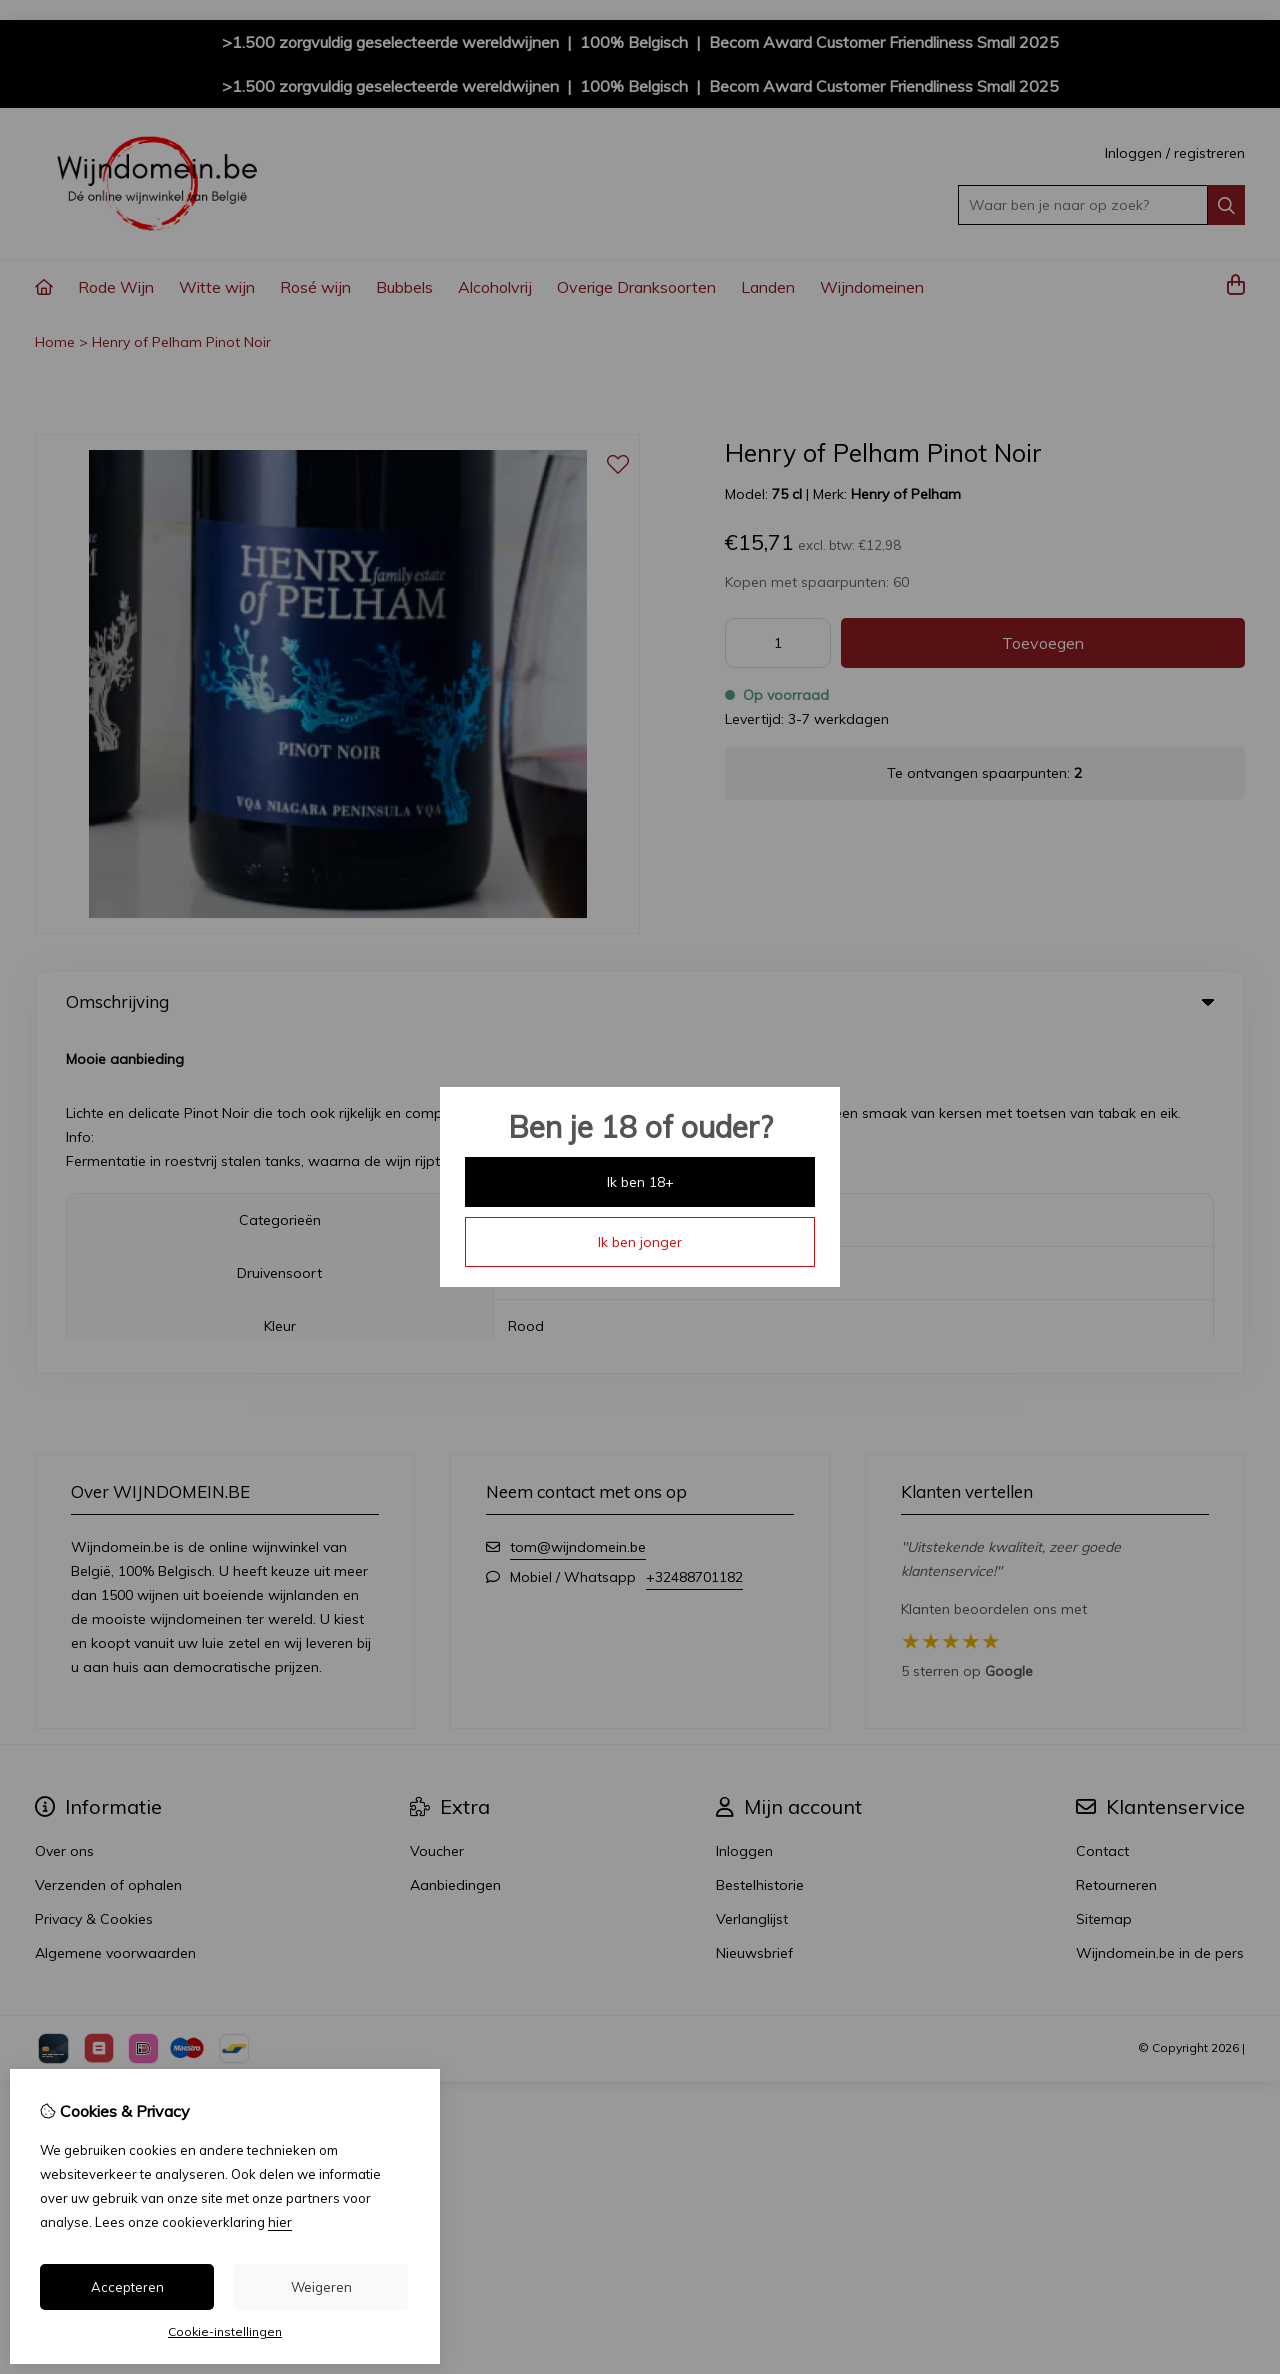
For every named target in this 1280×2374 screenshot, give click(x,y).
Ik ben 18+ (640, 1182)
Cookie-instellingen (225, 2331)
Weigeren (321, 2287)
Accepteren (127, 2287)
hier (280, 2222)
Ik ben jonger (640, 1242)
